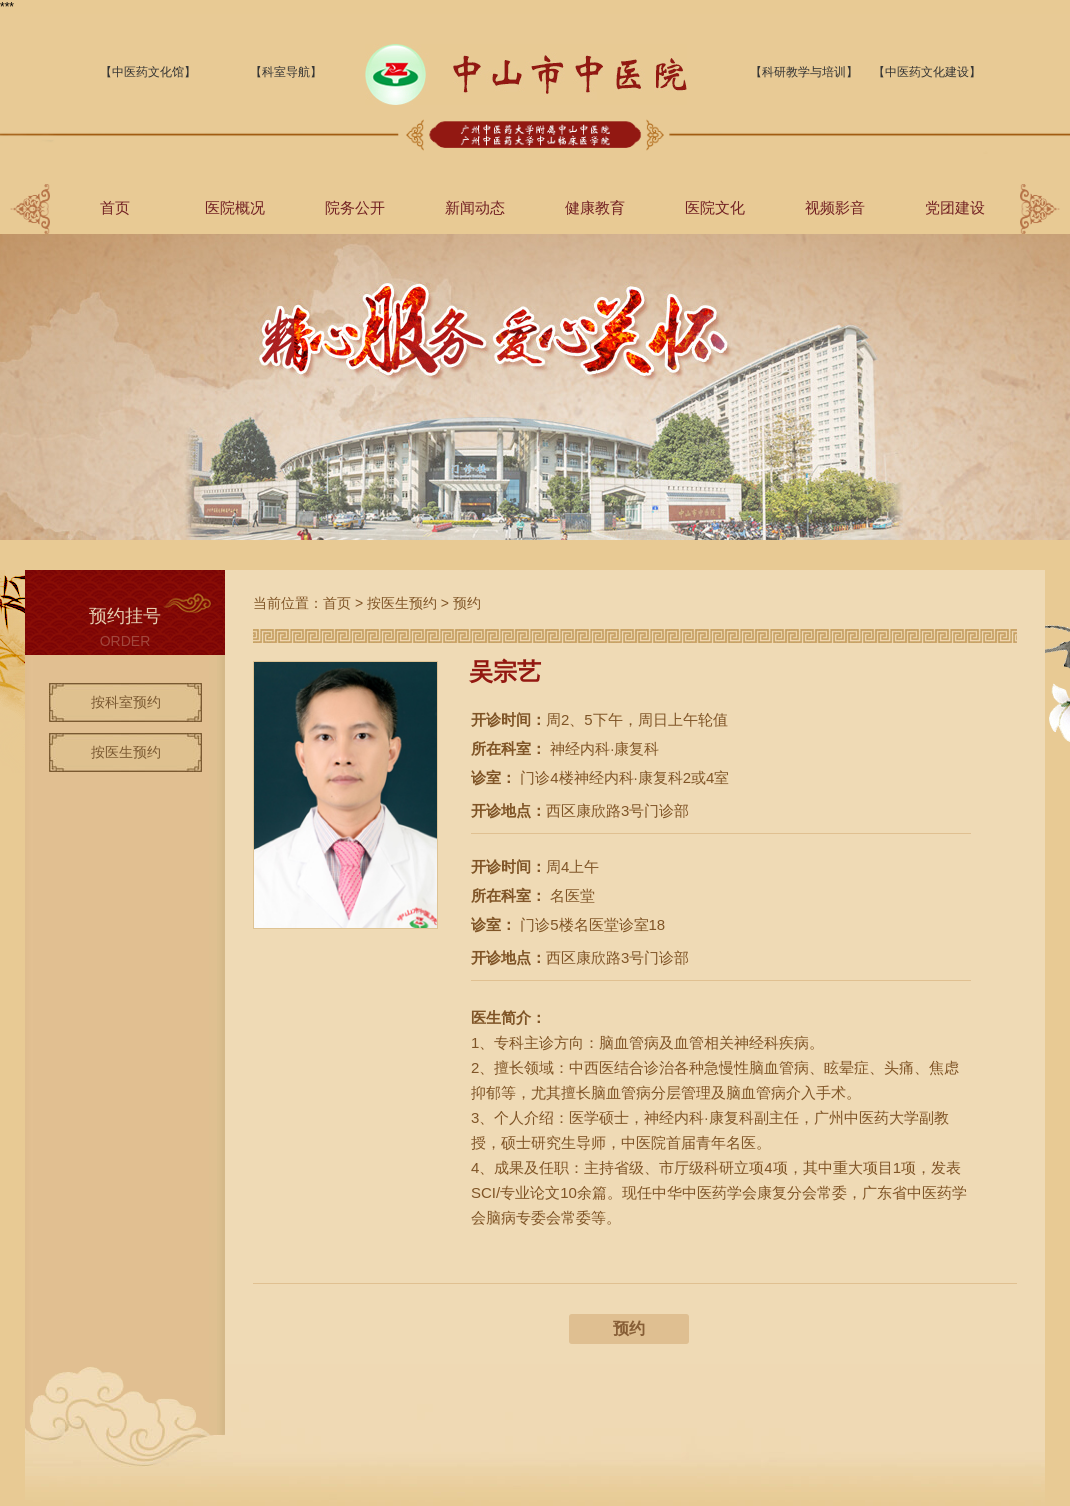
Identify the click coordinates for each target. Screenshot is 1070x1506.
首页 (115, 207)
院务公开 (355, 207)
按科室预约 (126, 702)
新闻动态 (475, 207)
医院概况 (235, 207)
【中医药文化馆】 (148, 72)
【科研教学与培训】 (804, 72)
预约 (467, 603)
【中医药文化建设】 (927, 72)
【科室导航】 (286, 72)
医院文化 (715, 207)
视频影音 (835, 207)
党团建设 (955, 207)
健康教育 (595, 207)
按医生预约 (126, 752)
